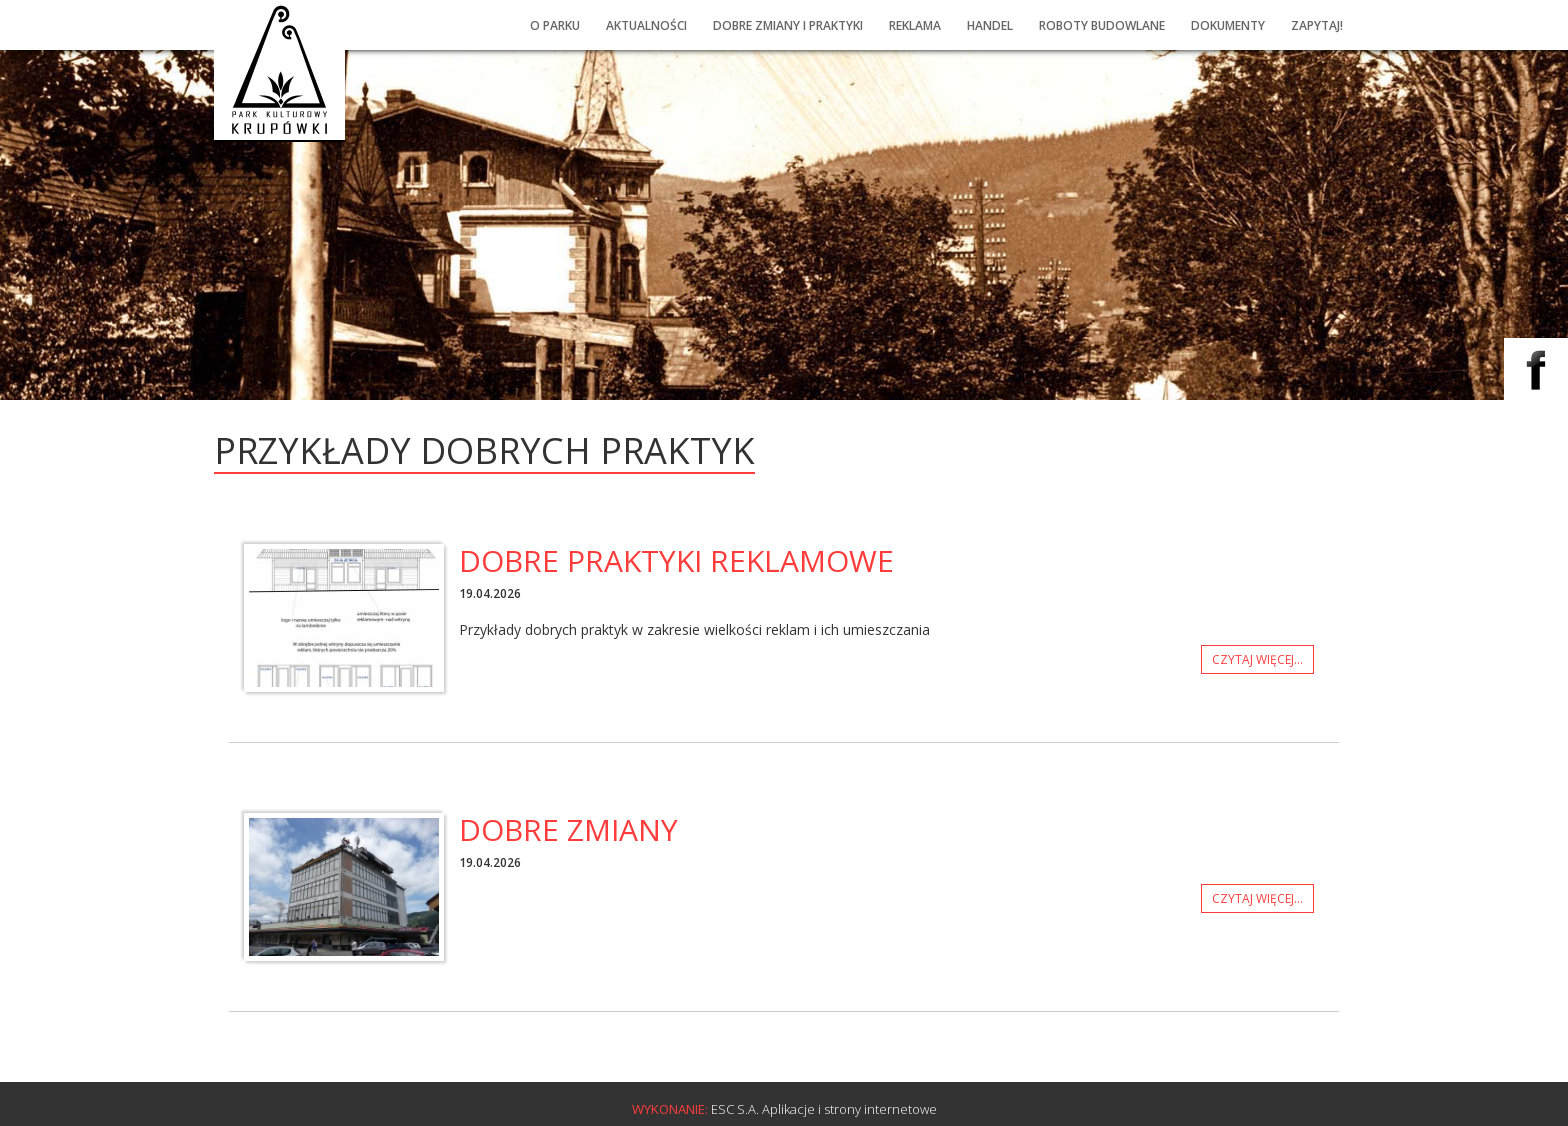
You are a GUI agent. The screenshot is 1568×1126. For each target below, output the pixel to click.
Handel (990, 25)
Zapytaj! (1317, 25)
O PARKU (555, 25)
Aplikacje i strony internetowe (849, 1109)
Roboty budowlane (1102, 25)
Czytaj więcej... (1247, 659)
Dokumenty (1228, 25)
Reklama (915, 25)
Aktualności (646, 25)
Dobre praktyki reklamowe (676, 560)
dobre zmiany (568, 829)
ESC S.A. (735, 1109)
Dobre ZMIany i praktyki (788, 25)
